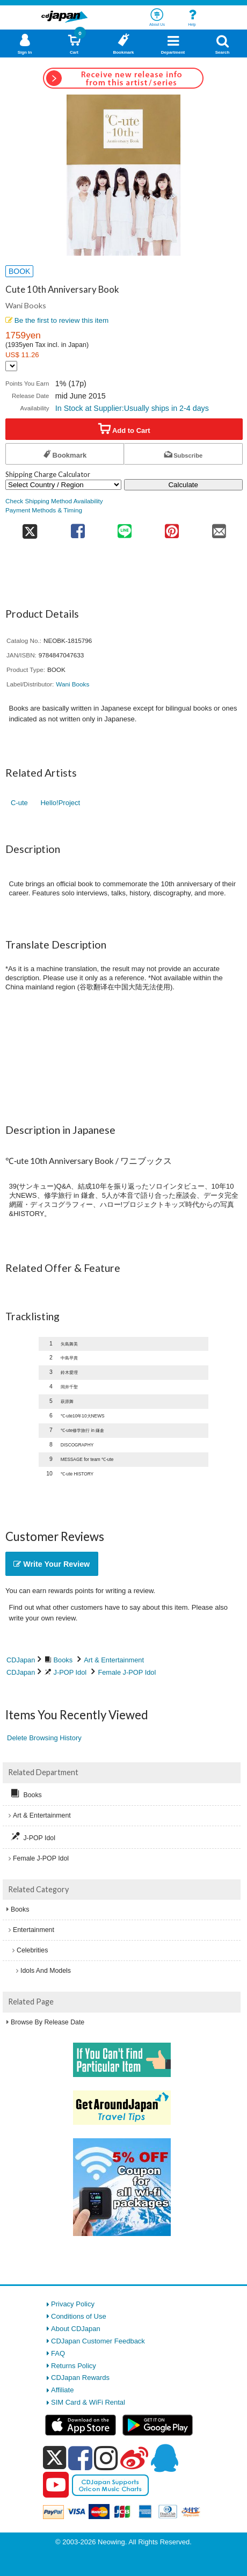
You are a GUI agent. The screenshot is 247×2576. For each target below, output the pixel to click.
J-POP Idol (70, 1672)
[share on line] (125, 528)
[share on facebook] (77, 528)
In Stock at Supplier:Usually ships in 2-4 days (132, 408)
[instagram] (106, 2458)
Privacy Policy (73, 2304)
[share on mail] (219, 528)
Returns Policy (73, 2366)
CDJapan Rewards (80, 2378)
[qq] (164, 2458)
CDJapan (20, 1660)
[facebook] (80, 2458)
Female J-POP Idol (127, 1672)
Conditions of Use (78, 2316)
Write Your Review (51, 1564)
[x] (54, 2458)
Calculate (183, 485)
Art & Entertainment (114, 1660)
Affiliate (62, 2390)
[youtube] (56, 2485)
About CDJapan (75, 2329)
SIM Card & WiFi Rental (88, 2402)
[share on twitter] (29, 528)
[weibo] (134, 2458)
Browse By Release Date (47, 2022)
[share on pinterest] (171, 528)
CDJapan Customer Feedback (98, 2341)
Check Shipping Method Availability (54, 500)
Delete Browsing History (44, 1738)
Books (63, 1660)
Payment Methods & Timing (43, 509)
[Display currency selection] (11, 366)
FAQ (58, 2353)
